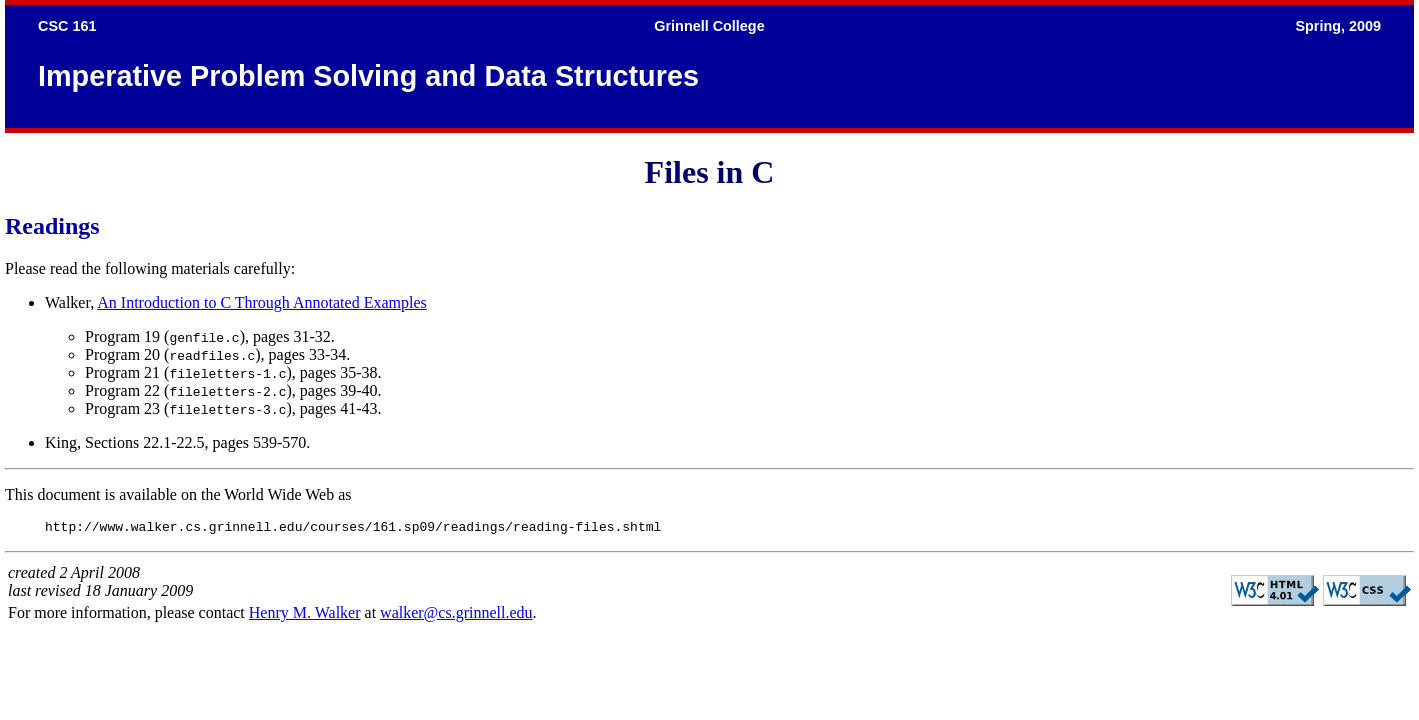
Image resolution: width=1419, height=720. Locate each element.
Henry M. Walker (305, 615)
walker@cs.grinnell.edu (456, 615)
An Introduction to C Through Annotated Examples (261, 302)
